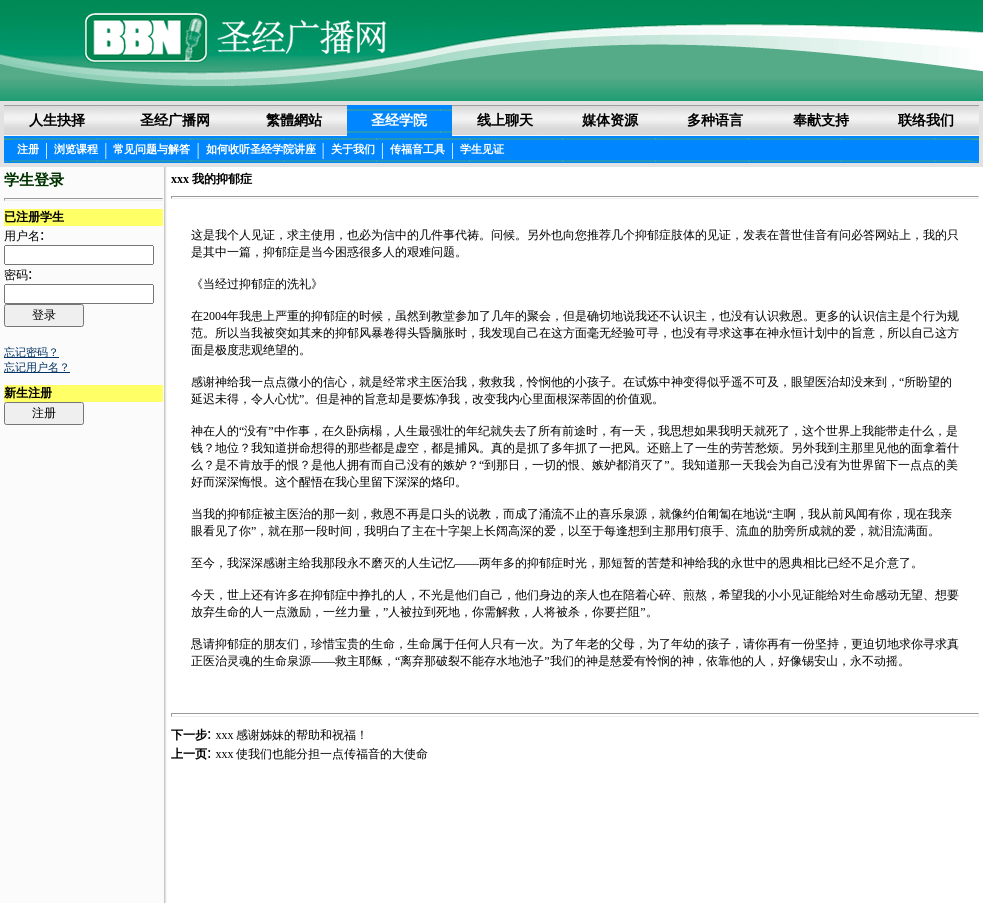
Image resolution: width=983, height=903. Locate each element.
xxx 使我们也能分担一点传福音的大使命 (321, 754)
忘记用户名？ (37, 367)
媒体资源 (610, 120)
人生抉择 (57, 120)
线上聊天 (505, 120)
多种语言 (715, 120)
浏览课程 (76, 149)
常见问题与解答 (151, 149)
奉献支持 (821, 120)
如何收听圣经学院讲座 (261, 149)
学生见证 (482, 149)
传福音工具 (417, 149)
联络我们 (926, 120)
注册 (28, 149)
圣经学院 (399, 120)
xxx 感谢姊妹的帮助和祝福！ (291, 735)
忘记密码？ (31, 352)
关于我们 (353, 149)
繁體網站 (294, 120)
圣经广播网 (175, 120)
